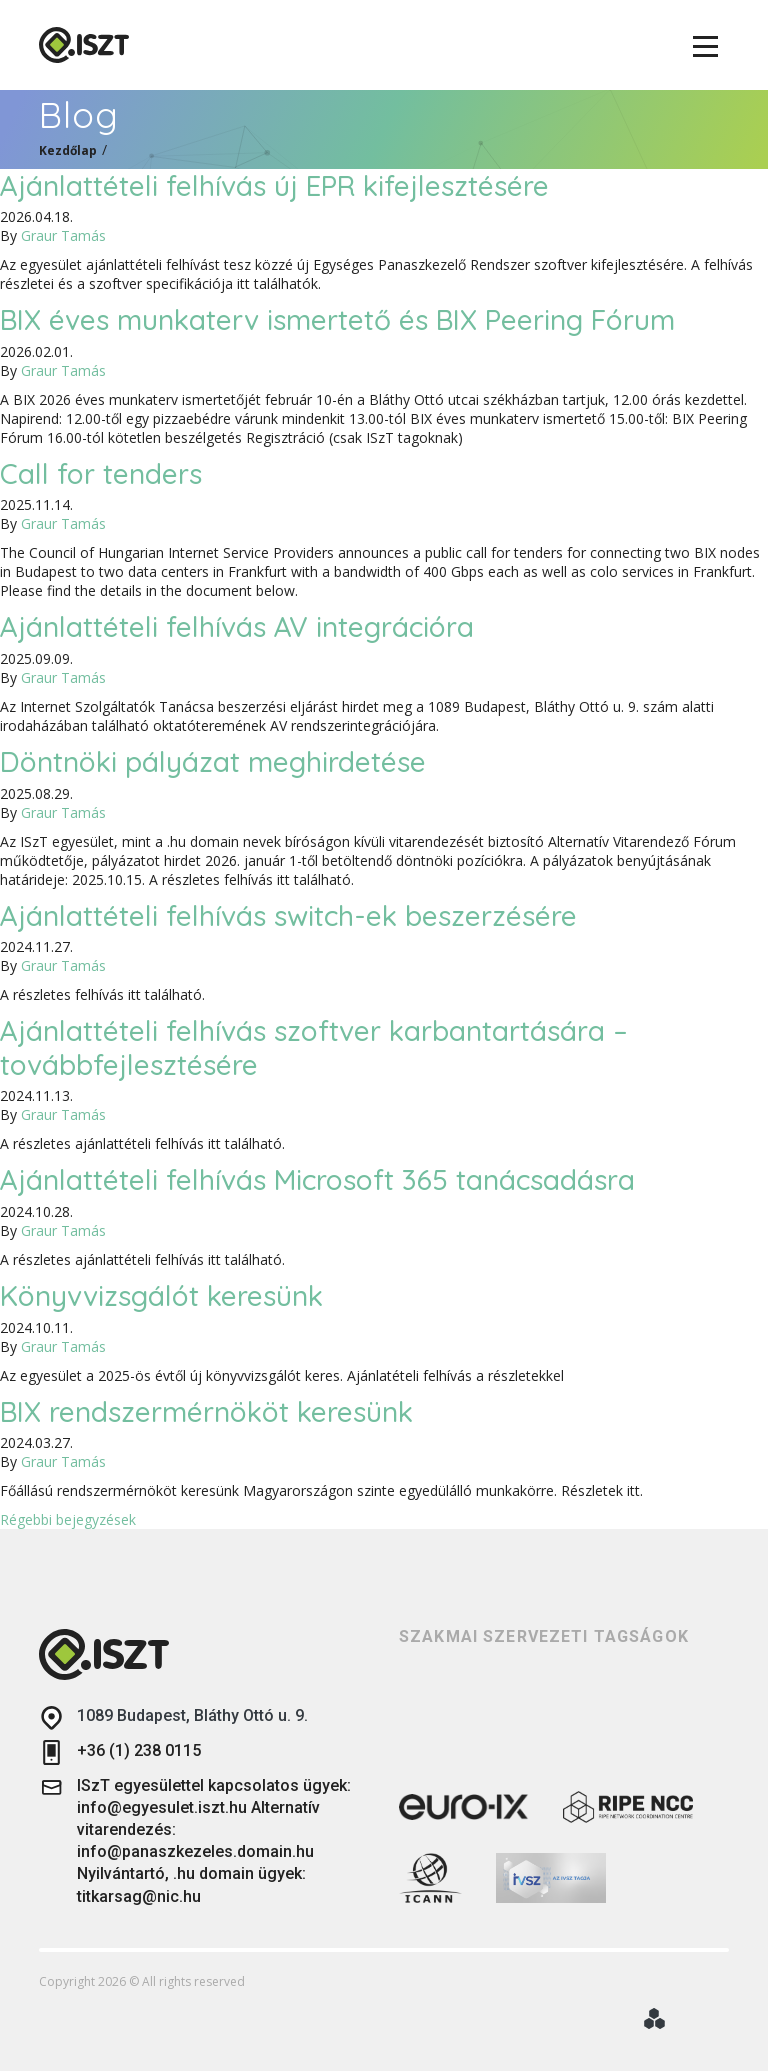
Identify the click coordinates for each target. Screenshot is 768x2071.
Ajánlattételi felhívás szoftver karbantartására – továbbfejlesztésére (314, 1047)
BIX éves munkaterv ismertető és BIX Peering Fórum (337, 319)
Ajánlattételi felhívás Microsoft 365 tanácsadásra (317, 1179)
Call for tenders (101, 473)
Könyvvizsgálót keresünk (161, 1295)
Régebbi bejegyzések (68, 1519)
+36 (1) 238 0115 (120, 1752)
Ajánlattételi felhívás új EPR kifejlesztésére (274, 185)
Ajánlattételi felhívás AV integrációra (237, 626)
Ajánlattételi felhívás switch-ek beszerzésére (288, 915)
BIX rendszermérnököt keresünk (206, 1411)
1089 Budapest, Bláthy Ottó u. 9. (173, 1717)
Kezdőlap (68, 150)
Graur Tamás (63, 235)
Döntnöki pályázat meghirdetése (213, 761)
